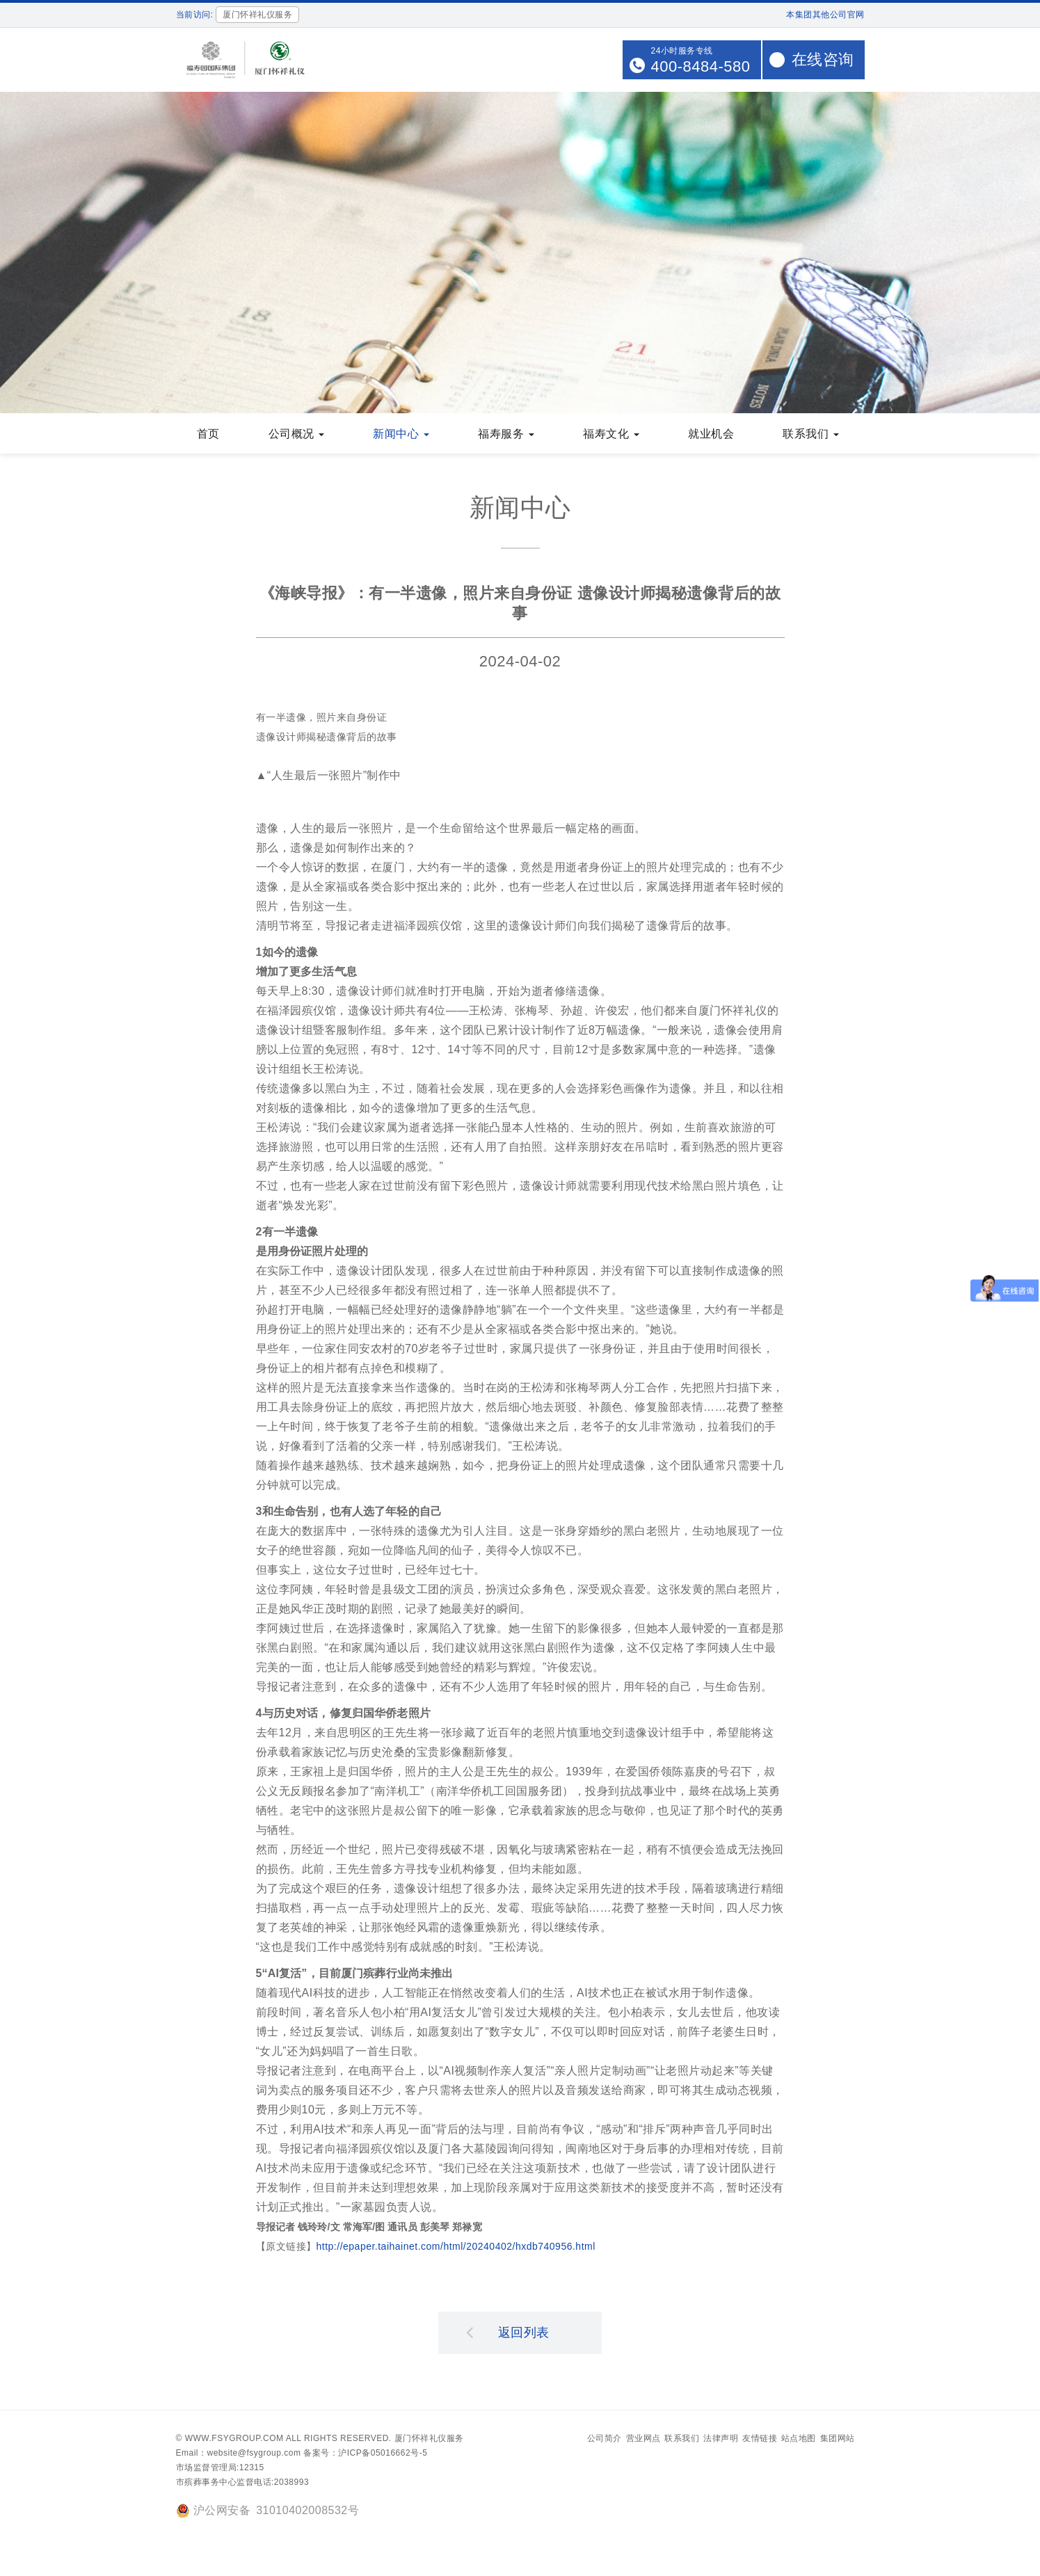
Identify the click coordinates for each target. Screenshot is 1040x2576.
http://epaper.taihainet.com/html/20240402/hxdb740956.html (456, 2247)
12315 (251, 2469)
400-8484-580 (700, 66)
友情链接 (759, 2440)
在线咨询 (823, 59)
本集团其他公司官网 (825, 14)
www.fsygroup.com (234, 2440)
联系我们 (681, 2440)
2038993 (291, 2483)
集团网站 (837, 2440)
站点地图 (798, 2440)
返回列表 (508, 2333)
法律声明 (720, 2440)
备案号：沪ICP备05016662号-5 (365, 2454)
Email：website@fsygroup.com (238, 2454)
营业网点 (643, 2440)
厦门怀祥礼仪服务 (429, 2440)
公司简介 (604, 2440)
